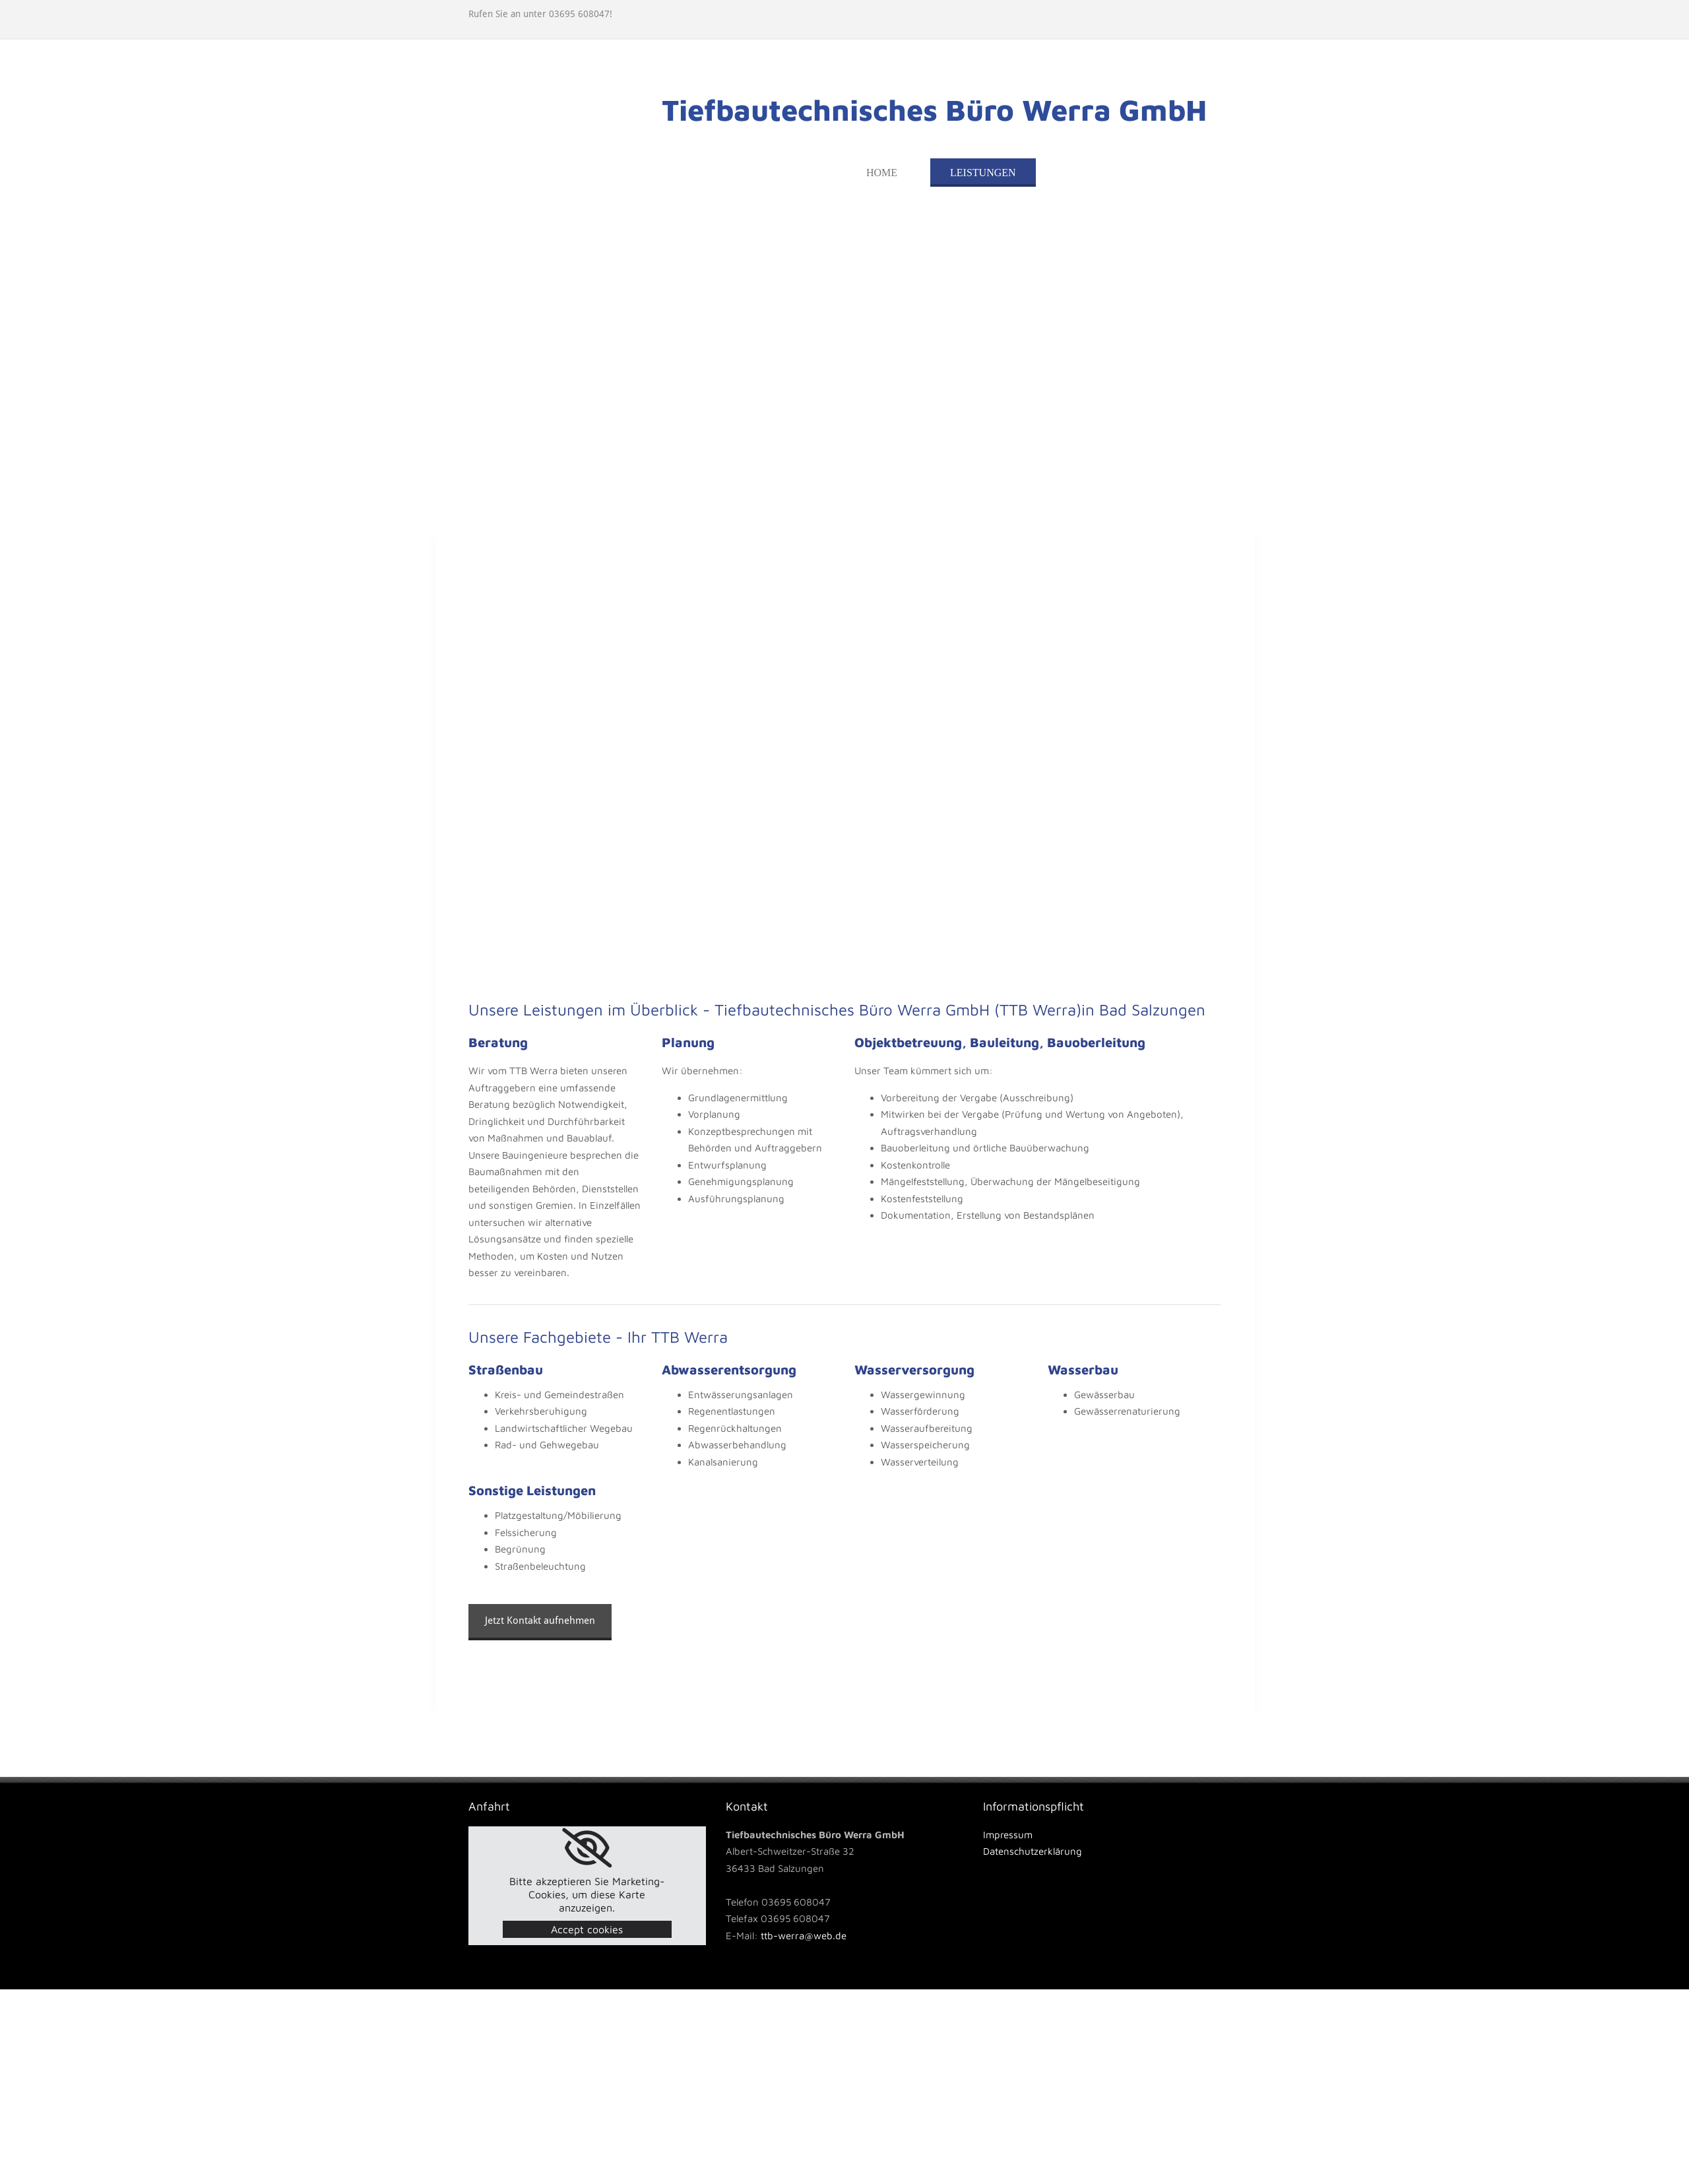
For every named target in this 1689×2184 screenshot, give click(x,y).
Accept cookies (587, 1929)
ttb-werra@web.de (803, 1935)
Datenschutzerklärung (1032, 1851)
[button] (540, 1622)
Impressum (1008, 1834)
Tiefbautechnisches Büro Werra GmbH (934, 109)
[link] (587, 1848)
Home (881, 172)
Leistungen (983, 172)
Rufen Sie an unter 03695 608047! (540, 14)
